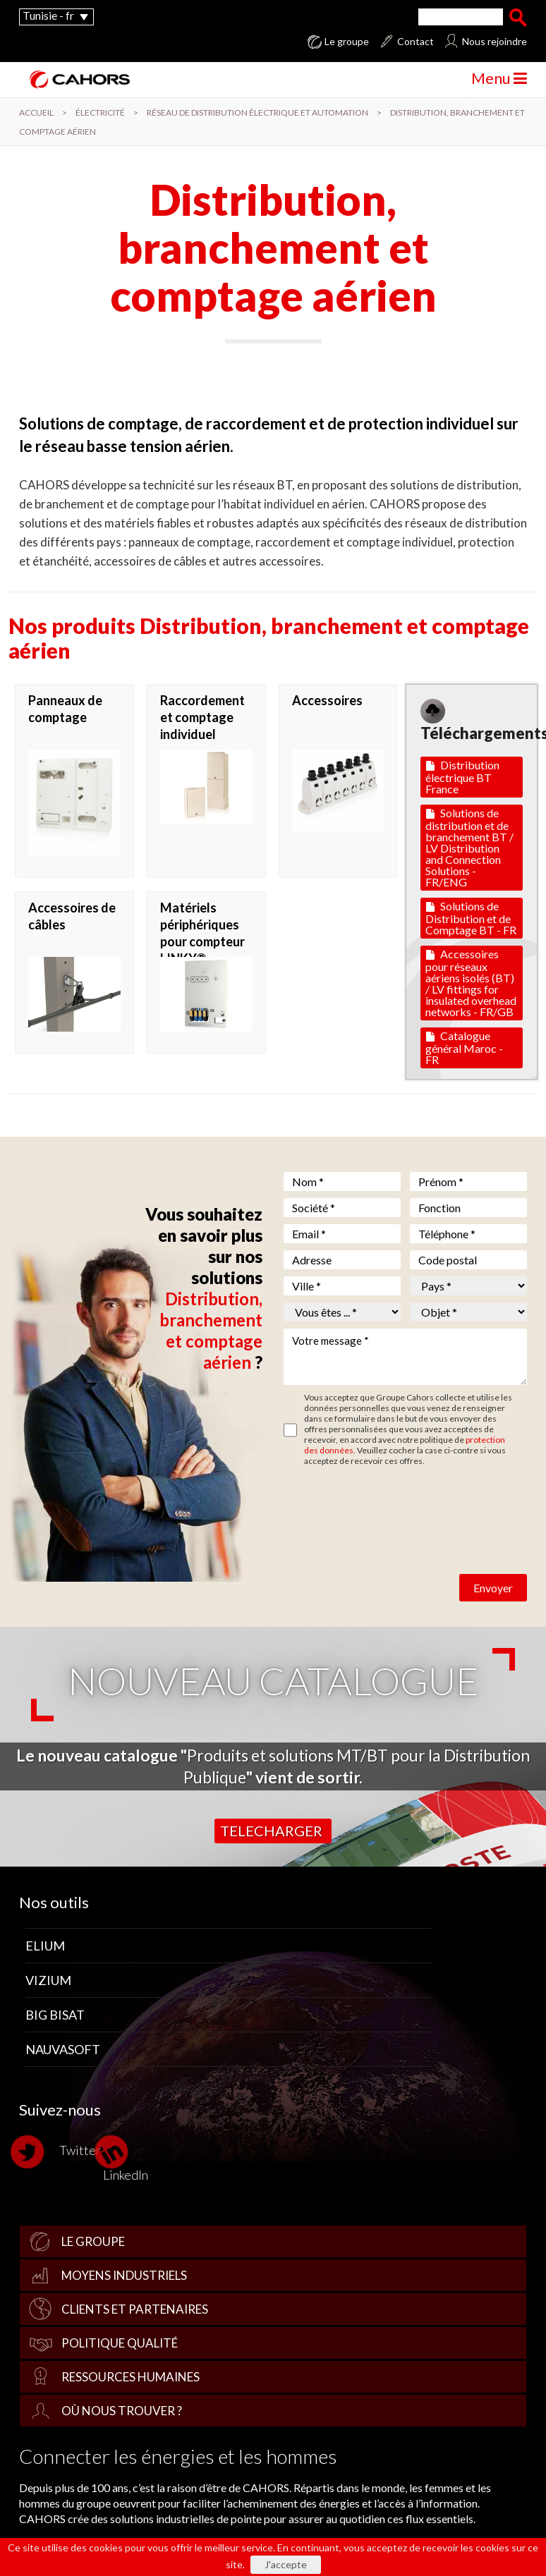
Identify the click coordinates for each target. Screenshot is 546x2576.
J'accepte (286, 2564)
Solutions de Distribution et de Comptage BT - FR (470, 917)
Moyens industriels (124, 2275)
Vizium (48, 1980)
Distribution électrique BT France (462, 776)
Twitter (60, 2151)
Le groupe (346, 42)
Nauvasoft (62, 2049)
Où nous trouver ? (121, 2410)
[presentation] (391, 1507)
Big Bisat (55, 2014)
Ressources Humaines (130, 2376)
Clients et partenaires (134, 2309)
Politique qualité (119, 2343)
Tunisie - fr (48, 15)
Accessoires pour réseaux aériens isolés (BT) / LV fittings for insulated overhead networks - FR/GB (470, 982)
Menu (499, 77)
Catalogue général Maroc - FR (464, 1047)
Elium (45, 1945)
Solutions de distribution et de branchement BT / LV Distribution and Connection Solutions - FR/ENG (469, 847)
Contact (415, 42)
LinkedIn (125, 2158)
